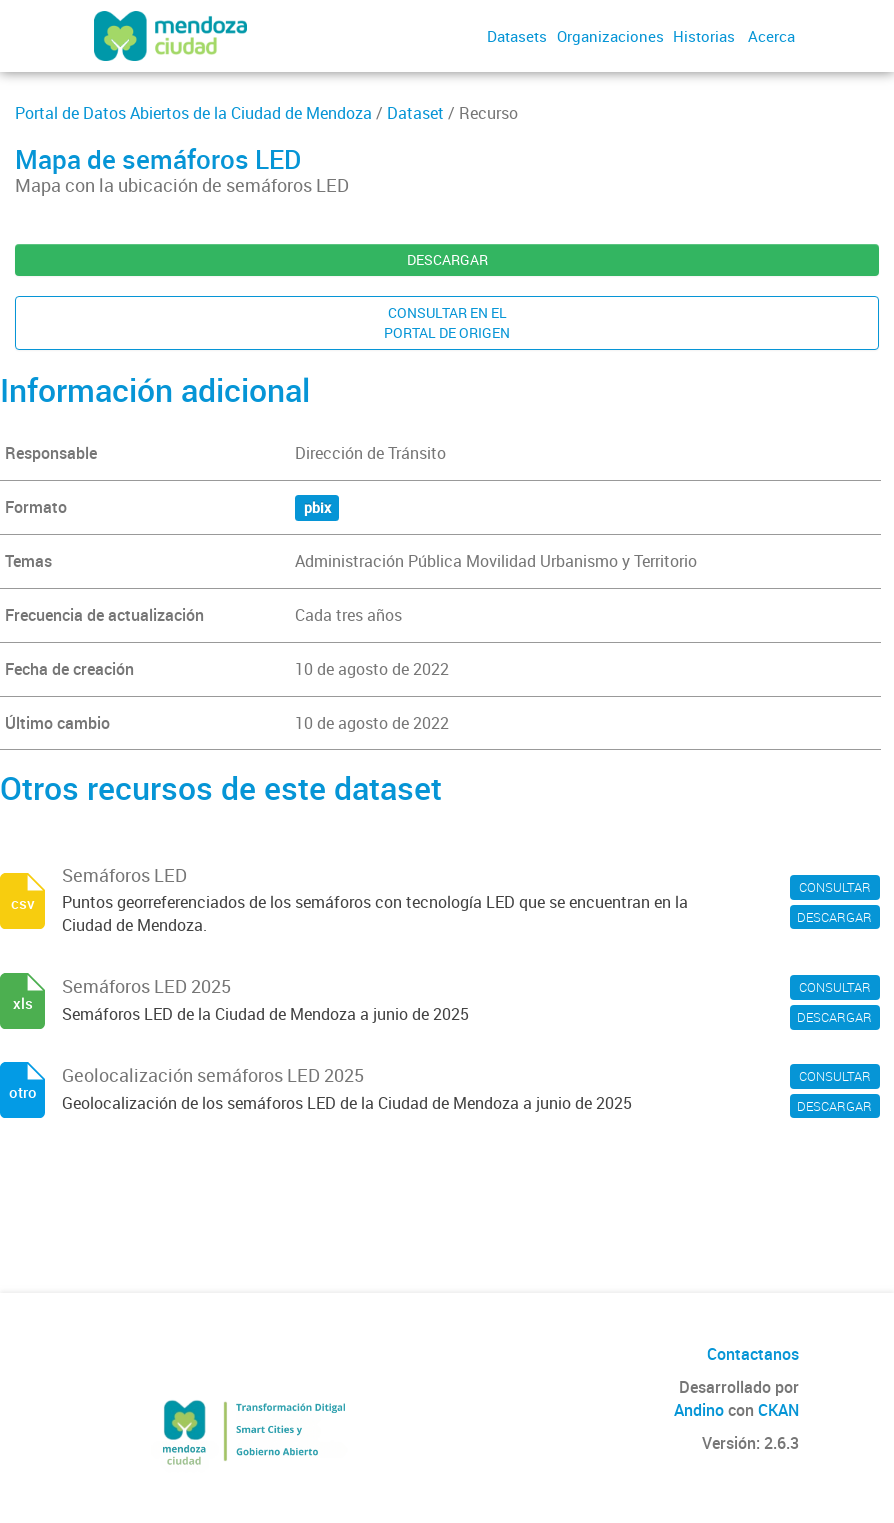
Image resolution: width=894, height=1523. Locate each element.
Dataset (415, 113)
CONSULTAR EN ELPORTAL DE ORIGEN (447, 322)
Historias (704, 36)
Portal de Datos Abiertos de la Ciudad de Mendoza (193, 113)
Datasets (517, 36)
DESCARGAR (447, 259)
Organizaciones (610, 36)
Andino (699, 1410)
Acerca (771, 36)
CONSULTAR (835, 887)
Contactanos (753, 1354)
